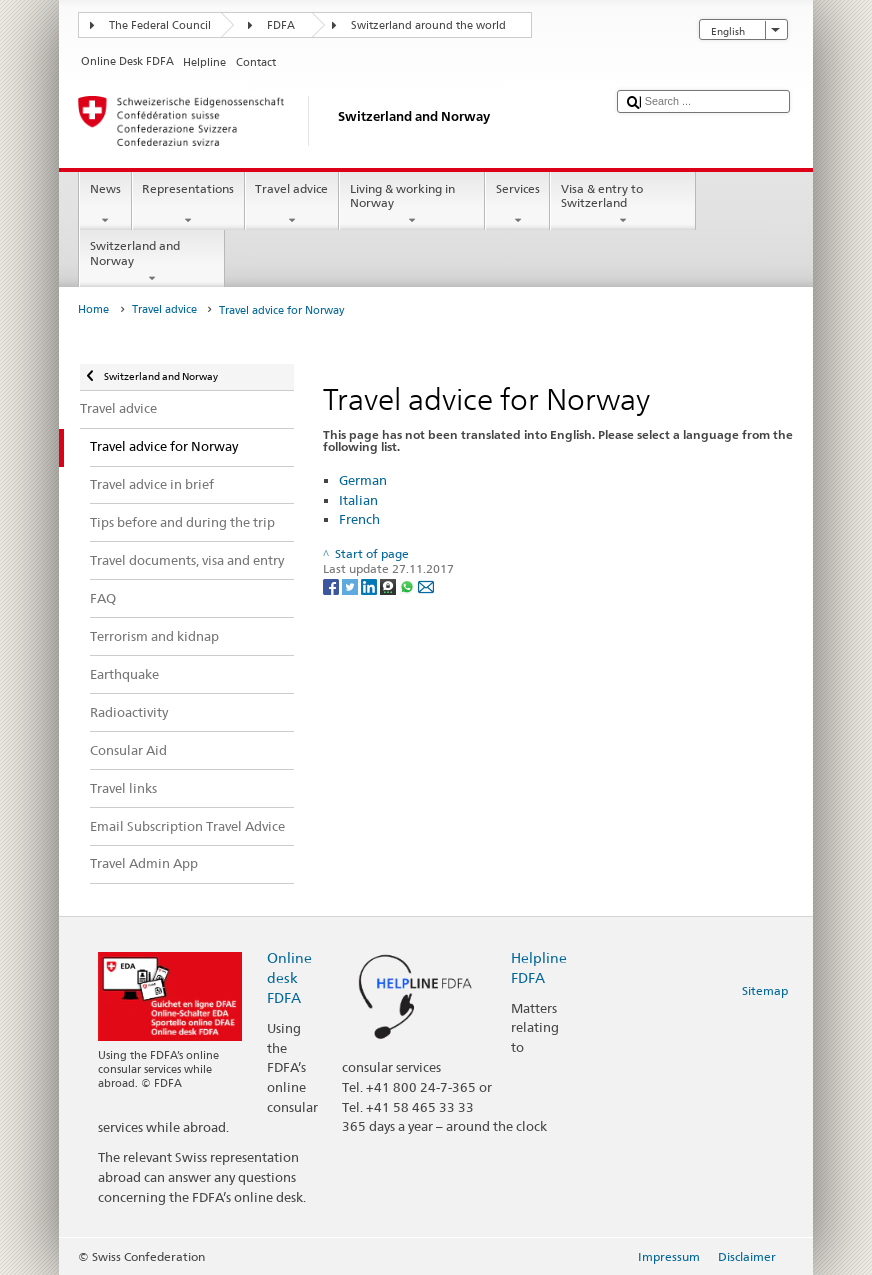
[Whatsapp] (408, 585)
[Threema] (389, 585)
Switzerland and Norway (152, 262)
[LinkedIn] (370, 585)
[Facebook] (332, 585)
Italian (358, 500)
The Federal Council (160, 25)
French (359, 519)
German (363, 480)
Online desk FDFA (289, 977)
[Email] (426, 585)
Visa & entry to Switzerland (623, 205)
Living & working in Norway (412, 205)
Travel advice (292, 205)
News (105, 205)
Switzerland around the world (428, 25)
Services (517, 205)
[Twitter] (351, 585)
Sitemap (765, 990)
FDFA (281, 25)
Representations (188, 205)
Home (93, 309)
